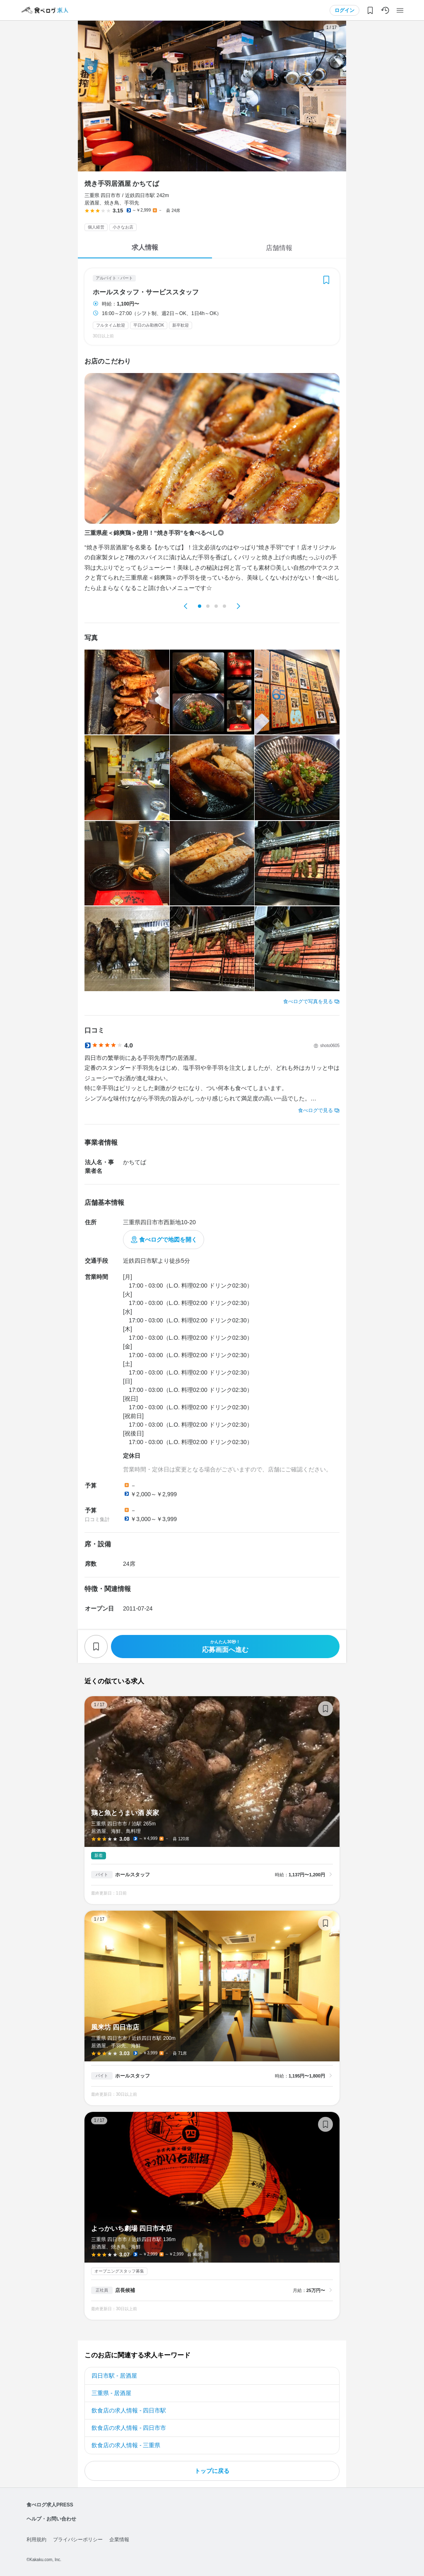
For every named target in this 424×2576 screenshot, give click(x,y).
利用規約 (36, 2539)
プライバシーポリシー (78, 2539)
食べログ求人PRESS (49, 2505)
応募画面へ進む (225, 1646)
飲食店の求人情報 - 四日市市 (129, 2427)
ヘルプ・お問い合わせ (51, 2519)
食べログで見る (315, 1110)
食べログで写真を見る (308, 1001)
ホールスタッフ (132, 1874)
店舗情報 (279, 247)
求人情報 (145, 247)
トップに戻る (212, 2471)
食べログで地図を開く (168, 1239)
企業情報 (119, 2539)
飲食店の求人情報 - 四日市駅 (129, 2410)
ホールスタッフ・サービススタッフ (146, 292)
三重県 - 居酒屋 (111, 2393)
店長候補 (125, 2290)
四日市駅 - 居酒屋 (114, 2375)
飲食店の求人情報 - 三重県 (126, 2445)
